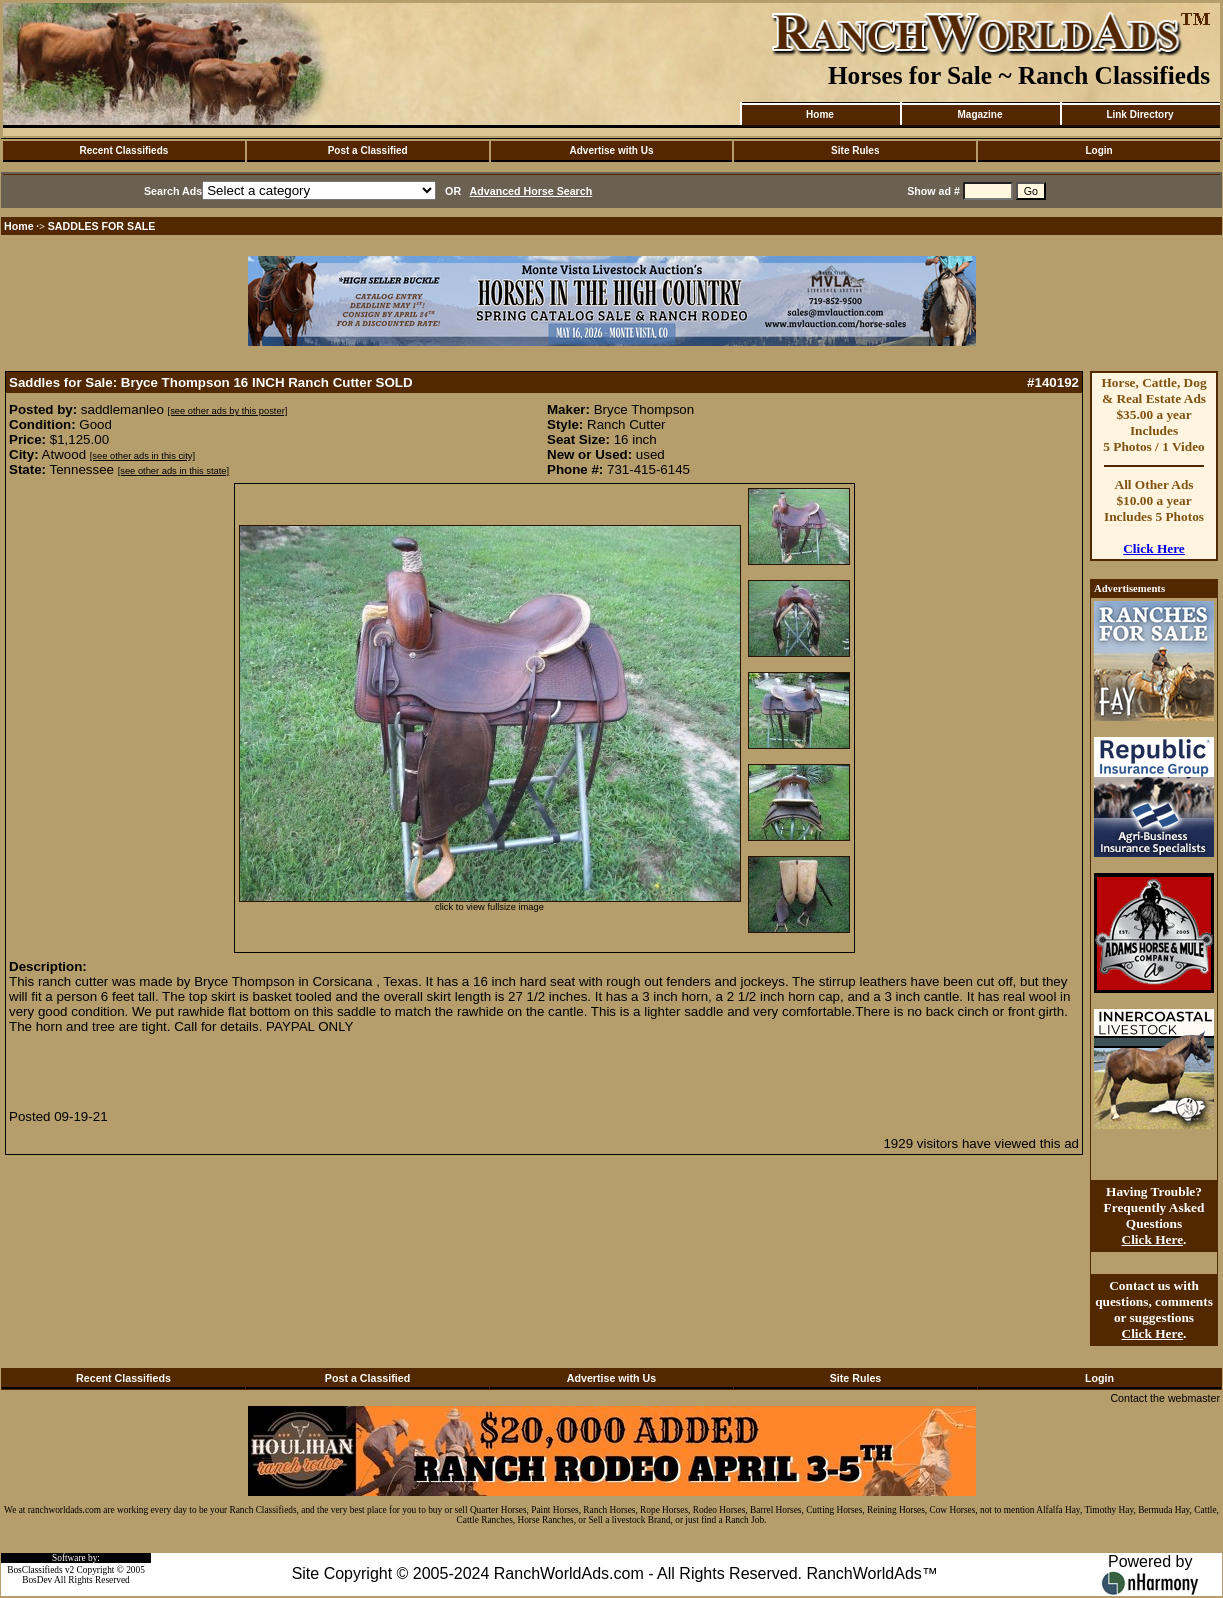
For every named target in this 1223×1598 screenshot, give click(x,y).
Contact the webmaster (1165, 1398)
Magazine (979, 114)
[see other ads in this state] (173, 471)
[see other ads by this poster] (228, 411)
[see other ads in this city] (142, 456)
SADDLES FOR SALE (102, 226)
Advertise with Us (612, 150)
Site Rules (855, 150)
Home (820, 114)
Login (1098, 150)
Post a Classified (368, 150)
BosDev (37, 1580)
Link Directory (1139, 114)
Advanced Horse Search (531, 191)
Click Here (1154, 548)
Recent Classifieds (123, 150)
